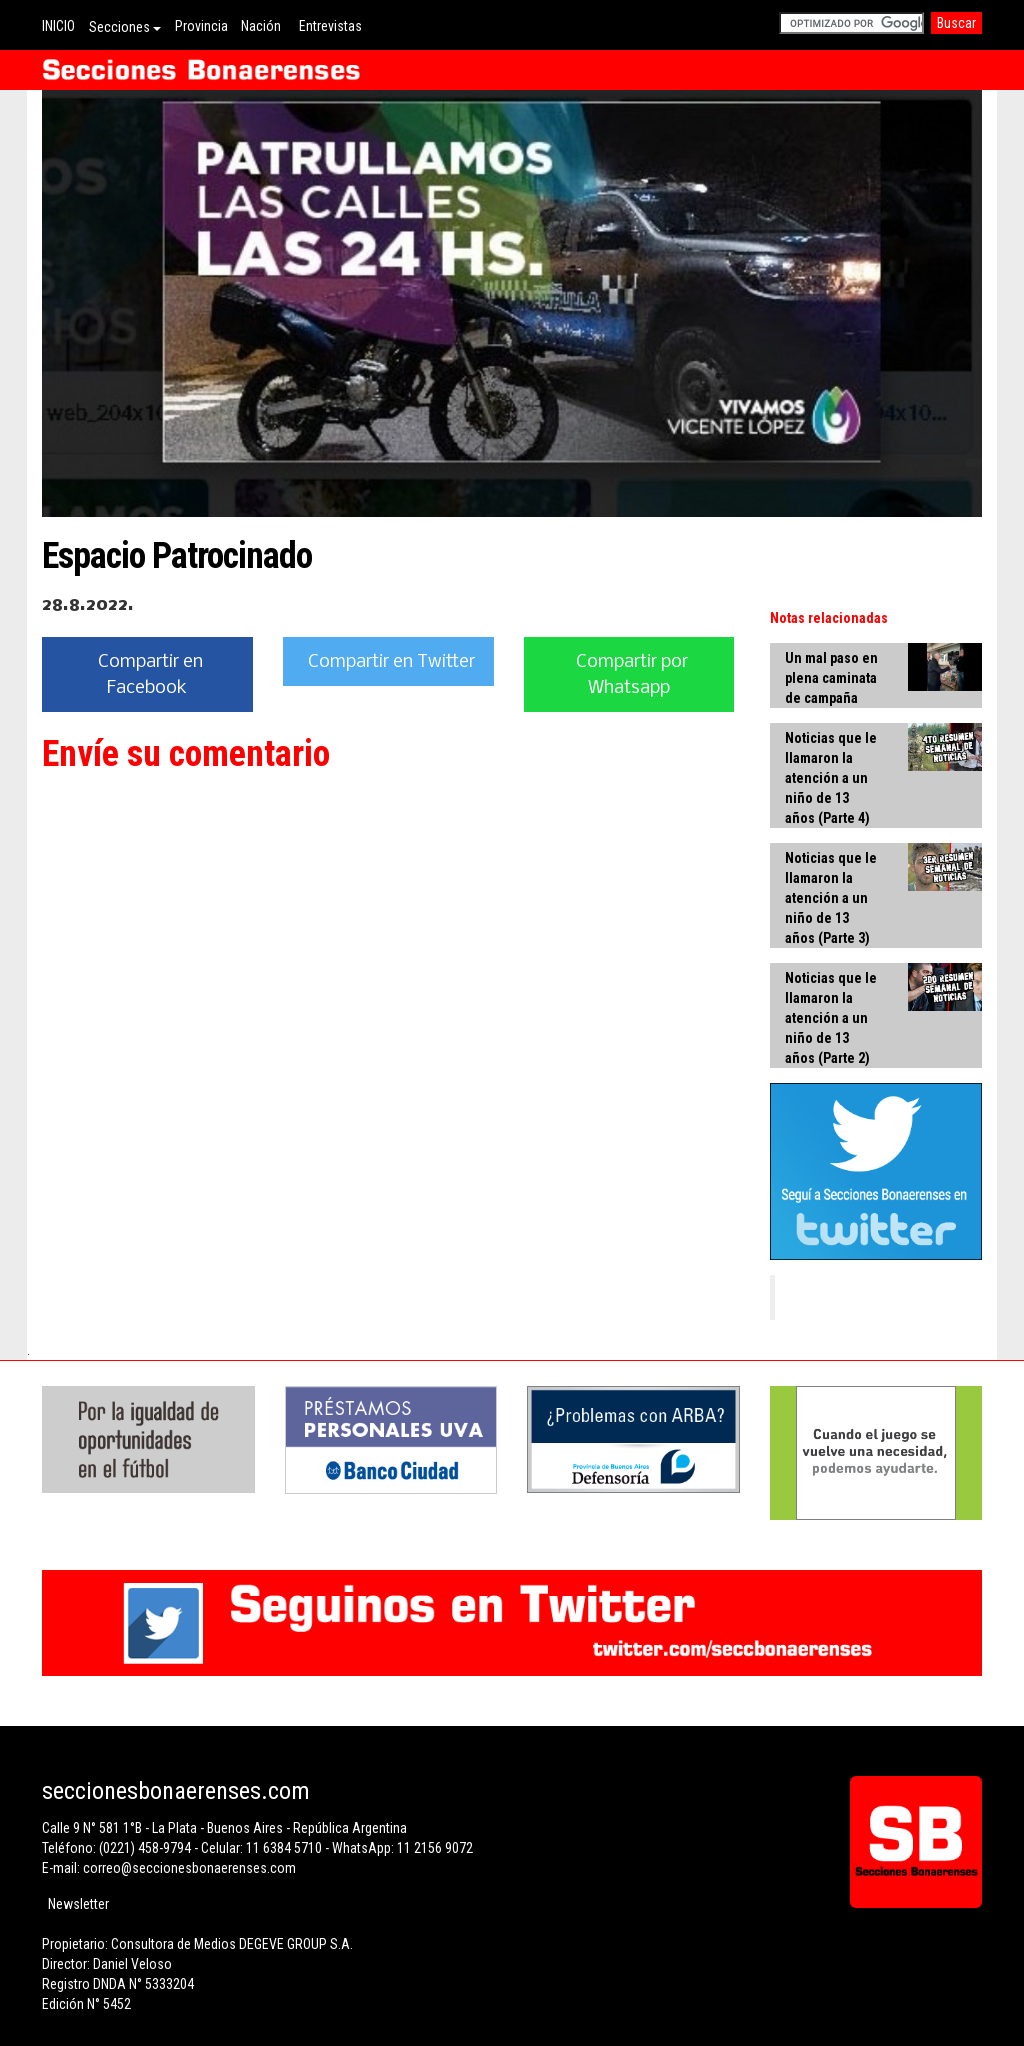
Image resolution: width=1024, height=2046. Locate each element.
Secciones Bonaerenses (876, 1297)
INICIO (58, 26)
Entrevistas (330, 26)
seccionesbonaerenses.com (176, 1791)
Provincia (201, 26)
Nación (261, 26)
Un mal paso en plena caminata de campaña (831, 678)
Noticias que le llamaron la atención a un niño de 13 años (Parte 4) (831, 778)
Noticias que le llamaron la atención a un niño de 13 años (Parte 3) (831, 898)
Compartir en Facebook (150, 675)
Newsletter (78, 1904)
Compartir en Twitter (391, 662)
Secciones (125, 27)
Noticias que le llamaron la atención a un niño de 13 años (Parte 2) (831, 1018)
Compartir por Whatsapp (632, 675)
